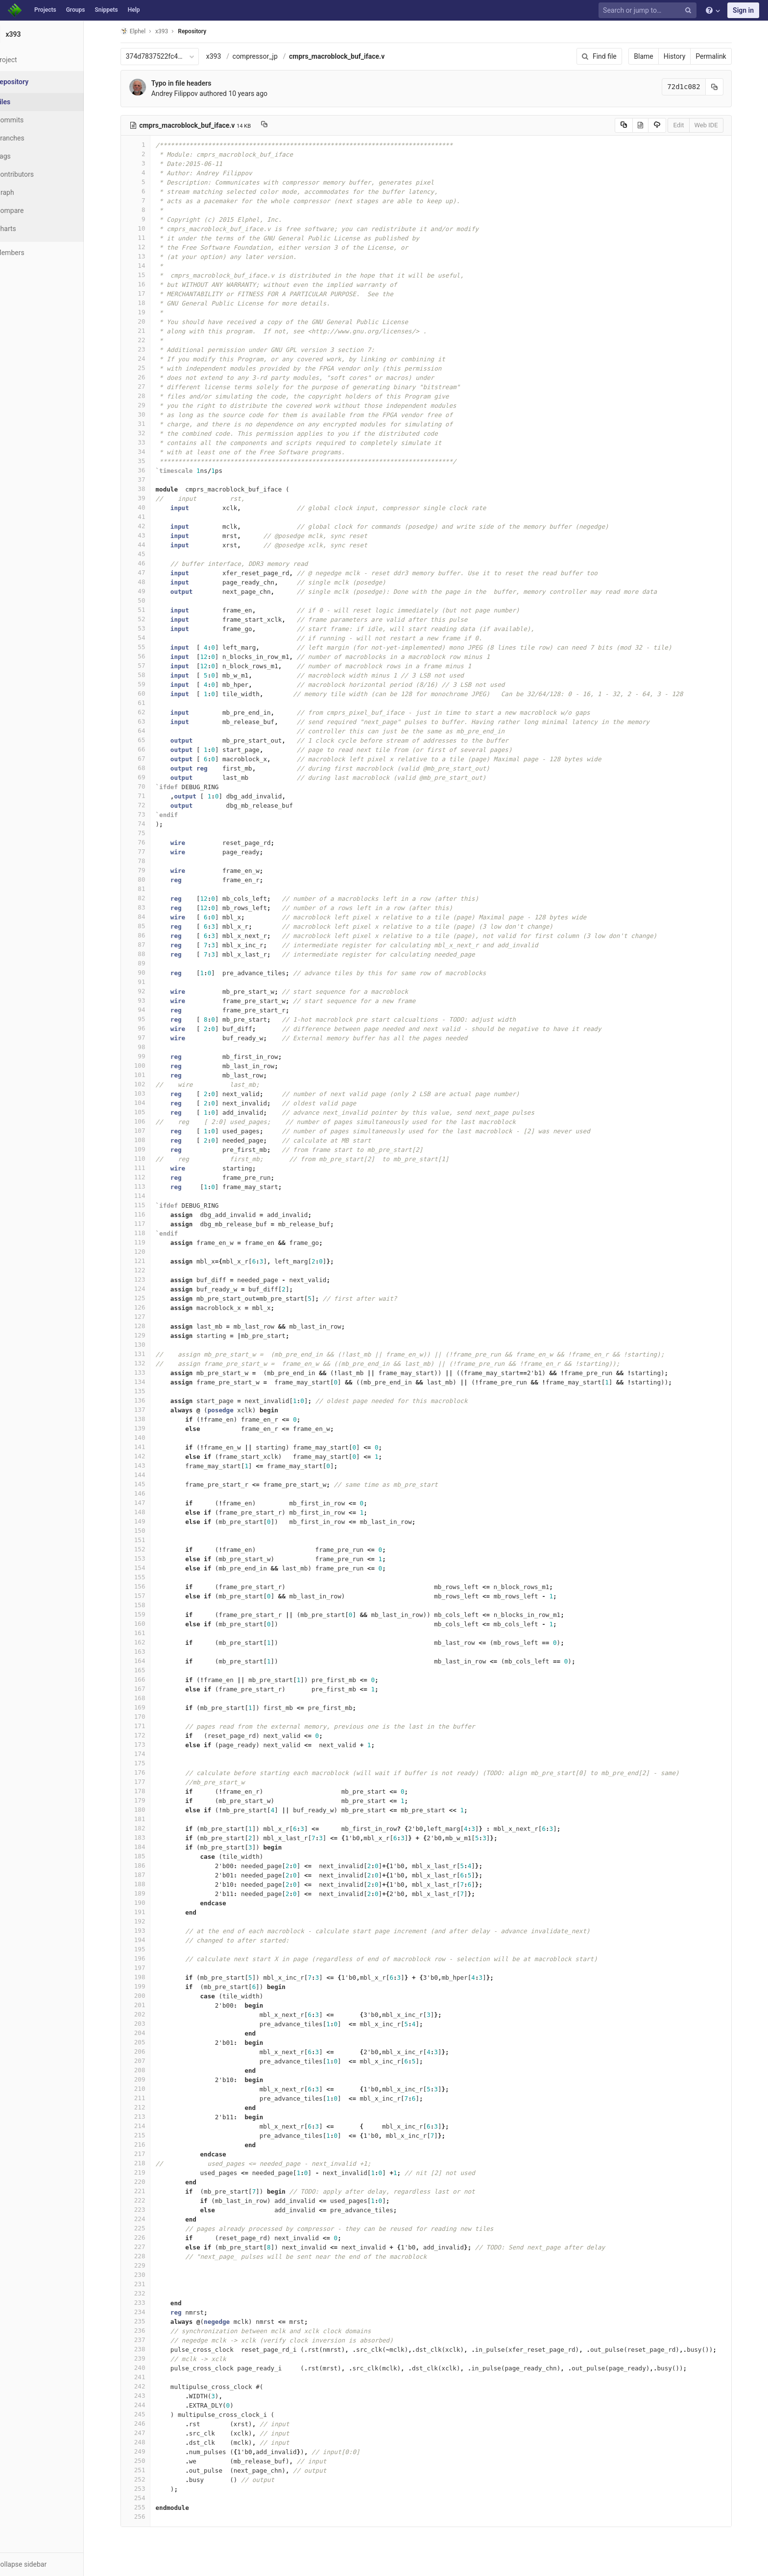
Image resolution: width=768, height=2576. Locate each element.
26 (147, 377)
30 (147, 414)
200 (147, 1995)
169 (147, 1707)
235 (147, 2321)
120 (147, 1251)
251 (147, 2470)
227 (147, 2246)
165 (147, 1670)
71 (147, 795)
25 (147, 368)
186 (147, 1865)
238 (147, 2349)
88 (147, 954)
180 (147, 1809)
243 (147, 2395)
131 (147, 1354)
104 (147, 1102)
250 (147, 2460)
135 (147, 1391)
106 (147, 1121)
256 (147, 2516)
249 (147, 2451)
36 (147, 470)
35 (147, 461)
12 (147, 247)
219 (147, 2172)
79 (147, 870)
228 (147, 2256)
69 (147, 777)
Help (134, 9)
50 (147, 600)
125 (147, 1298)
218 (147, 2163)
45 (147, 554)
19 (147, 312)
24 (147, 358)
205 (147, 2042)
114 (147, 1195)
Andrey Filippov (186, 93)
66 (147, 749)
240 (147, 2367)
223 (147, 2209)
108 (147, 1140)
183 (147, 1837)
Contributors (39, 174)
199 (147, 1986)
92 (147, 991)
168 (147, 1698)
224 (147, 2219)
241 (147, 2377)
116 (147, 1214)
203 (147, 2023)
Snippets (106, 9)
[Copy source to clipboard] (635, 125)
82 (147, 898)
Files (27, 102)
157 (147, 1595)
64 (147, 730)
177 (147, 1781)
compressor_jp (266, 56)
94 (147, 1009)
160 (147, 1623)
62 (147, 712)
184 (147, 1846)
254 (147, 2498)
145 (147, 1484)
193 (147, 1930)
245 (147, 2414)
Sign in (743, 10)
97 (147, 1037)
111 (147, 1167)
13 (147, 256)
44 (147, 544)
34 (147, 451)
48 (147, 581)
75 (147, 833)
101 (147, 1074)
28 (147, 395)
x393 (225, 56)
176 (147, 1772)
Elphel (144, 31)
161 (147, 1633)
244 (147, 2405)
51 (147, 609)
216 (147, 2144)
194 (147, 1940)
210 (147, 2088)
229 (147, 2265)
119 (147, 1242)
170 (147, 1716)
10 (147, 228)
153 (147, 1558)
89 (147, 963)
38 (147, 488)
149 (147, 1521)
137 (147, 1409)
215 (147, 2135)
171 (147, 1726)
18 (147, 302)
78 (147, 861)
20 (147, 321)
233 (147, 2302)
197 (147, 1967)
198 (147, 1977)
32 (147, 433)
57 (147, 665)
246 (147, 2423)
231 (147, 2284)
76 (147, 842)
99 (147, 1056)
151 (147, 1540)
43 (147, 535)
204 (147, 2033)
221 (147, 2191)
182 (147, 1828)
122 (147, 1270)
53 (147, 628)
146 (147, 1493)
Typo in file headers (193, 83)
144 (147, 1474)
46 (147, 563)
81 (147, 888)
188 (147, 1884)
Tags (27, 156)
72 (147, 805)
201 (147, 2005)
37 (147, 479)
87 (147, 944)
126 (147, 1307)
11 (147, 237)
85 (147, 926)
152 (147, 1549)
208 (147, 2070)
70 (147, 786)
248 (147, 2442)
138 (147, 1419)
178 (147, 1791)
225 (147, 2228)
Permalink (723, 56)
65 (147, 740)
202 (147, 2014)
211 (147, 2098)
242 (147, 2386)
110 (147, 1158)
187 (147, 1874)
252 (147, 2479)
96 (147, 1028)
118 (147, 1233)
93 (147, 1000)
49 (147, 591)
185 (147, 1856)
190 (147, 1902)
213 (147, 2116)
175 (147, 1763)
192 (147, 1921)
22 (147, 340)
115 (147, 1205)
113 (147, 1186)
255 (147, 2507)
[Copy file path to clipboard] (276, 125)
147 (147, 1502)
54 (147, 637)
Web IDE (718, 125)
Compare (34, 210)
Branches (34, 138)
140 (147, 1437)
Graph (29, 192)
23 (147, 349)
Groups (75, 9)
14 (147, 265)
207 (147, 2060)
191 (147, 1912)
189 (147, 1893)
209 (147, 2079)
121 (147, 1261)
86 (147, 935)
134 (147, 1381)
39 (147, 498)
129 (147, 1335)
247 (147, 2432)
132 (147, 1363)
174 (147, 1753)
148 (147, 1512)
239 (147, 2358)
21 (147, 330)
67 (147, 758)
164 (147, 1660)
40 (147, 507)
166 (147, 1679)
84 (147, 916)
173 (147, 1744)
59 (147, 684)
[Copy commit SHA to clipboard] (726, 86)
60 (147, 693)
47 (147, 572)
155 (147, 1577)
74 (147, 823)
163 (147, 1651)
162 (147, 1642)
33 (147, 442)
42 (147, 526)
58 (147, 675)
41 (147, 516)
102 (147, 1084)
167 (147, 1688)
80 (147, 879)
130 (147, 1344)
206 (147, 2051)
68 (147, 768)
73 (147, 814)
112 (147, 1177)
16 (147, 284)
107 (147, 1130)
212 (147, 2107)
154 (147, 1567)
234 (147, 2312)
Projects (45, 9)
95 (147, 1019)
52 (147, 619)
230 (147, 2274)
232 (147, 2293)
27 (147, 386)
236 (147, 2330)
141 (147, 1447)
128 (147, 1326)
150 (147, 1530)
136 (147, 1400)
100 (147, 1065)
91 (147, 981)
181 (147, 1819)
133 (147, 1372)
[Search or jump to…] (649, 10)
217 (147, 2153)
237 (147, 2339)
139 (147, 1428)
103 (147, 1093)
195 (147, 1949)
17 (147, 293)
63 (147, 721)
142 (147, 1456)
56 (147, 656)
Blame (655, 56)
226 (147, 2237)
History (686, 56)
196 (147, 1958)
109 (147, 1149)
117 (147, 1223)
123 (147, 1279)
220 (147, 2181)
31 (147, 423)
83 (147, 907)
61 (147, 702)
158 (147, 1605)
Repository (204, 31)
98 (147, 1047)
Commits (34, 120)
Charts (30, 229)
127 (147, 1316)
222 (147, 2200)
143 (147, 1465)
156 (147, 1586)
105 (147, 1112)
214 (147, 2126)
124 (147, 1288)
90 (147, 972)
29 (147, 405)
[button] (53, 2564)
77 (147, 851)
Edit (690, 125)
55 (147, 647)
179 (147, 1800)
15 (147, 275)
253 (147, 2488)
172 (147, 1735)
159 (147, 1614)
